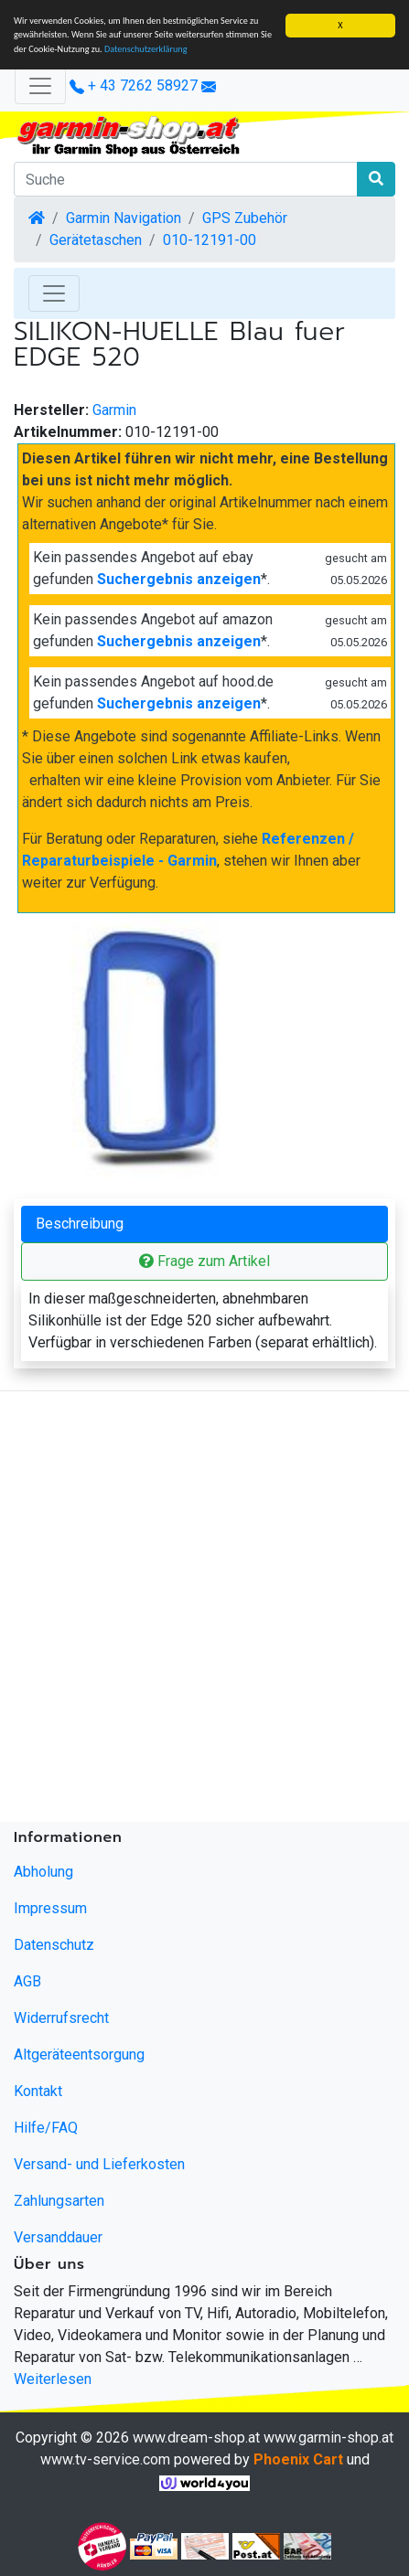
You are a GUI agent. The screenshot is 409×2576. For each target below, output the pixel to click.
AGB (27, 1981)
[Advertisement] (204, 1610)
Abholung (43, 1871)
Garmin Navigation (123, 218)
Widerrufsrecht (61, 2018)
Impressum (50, 1908)
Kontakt (38, 2091)
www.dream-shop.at (196, 2437)
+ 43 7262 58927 (134, 85)
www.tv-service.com (105, 2459)
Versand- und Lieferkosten (99, 2164)
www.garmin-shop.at (328, 2437)
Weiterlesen (52, 2379)
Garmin (114, 410)
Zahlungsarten (59, 2200)
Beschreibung (80, 1223)
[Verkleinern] (40, 86)
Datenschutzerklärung (146, 49)
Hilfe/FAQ (46, 2127)
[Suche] (186, 179)
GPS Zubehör (244, 218)
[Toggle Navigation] (54, 293)
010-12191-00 (209, 240)
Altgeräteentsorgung (79, 2054)
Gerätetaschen (95, 240)
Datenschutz (54, 1944)
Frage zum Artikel (204, 1261)
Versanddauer (58, 2237)
